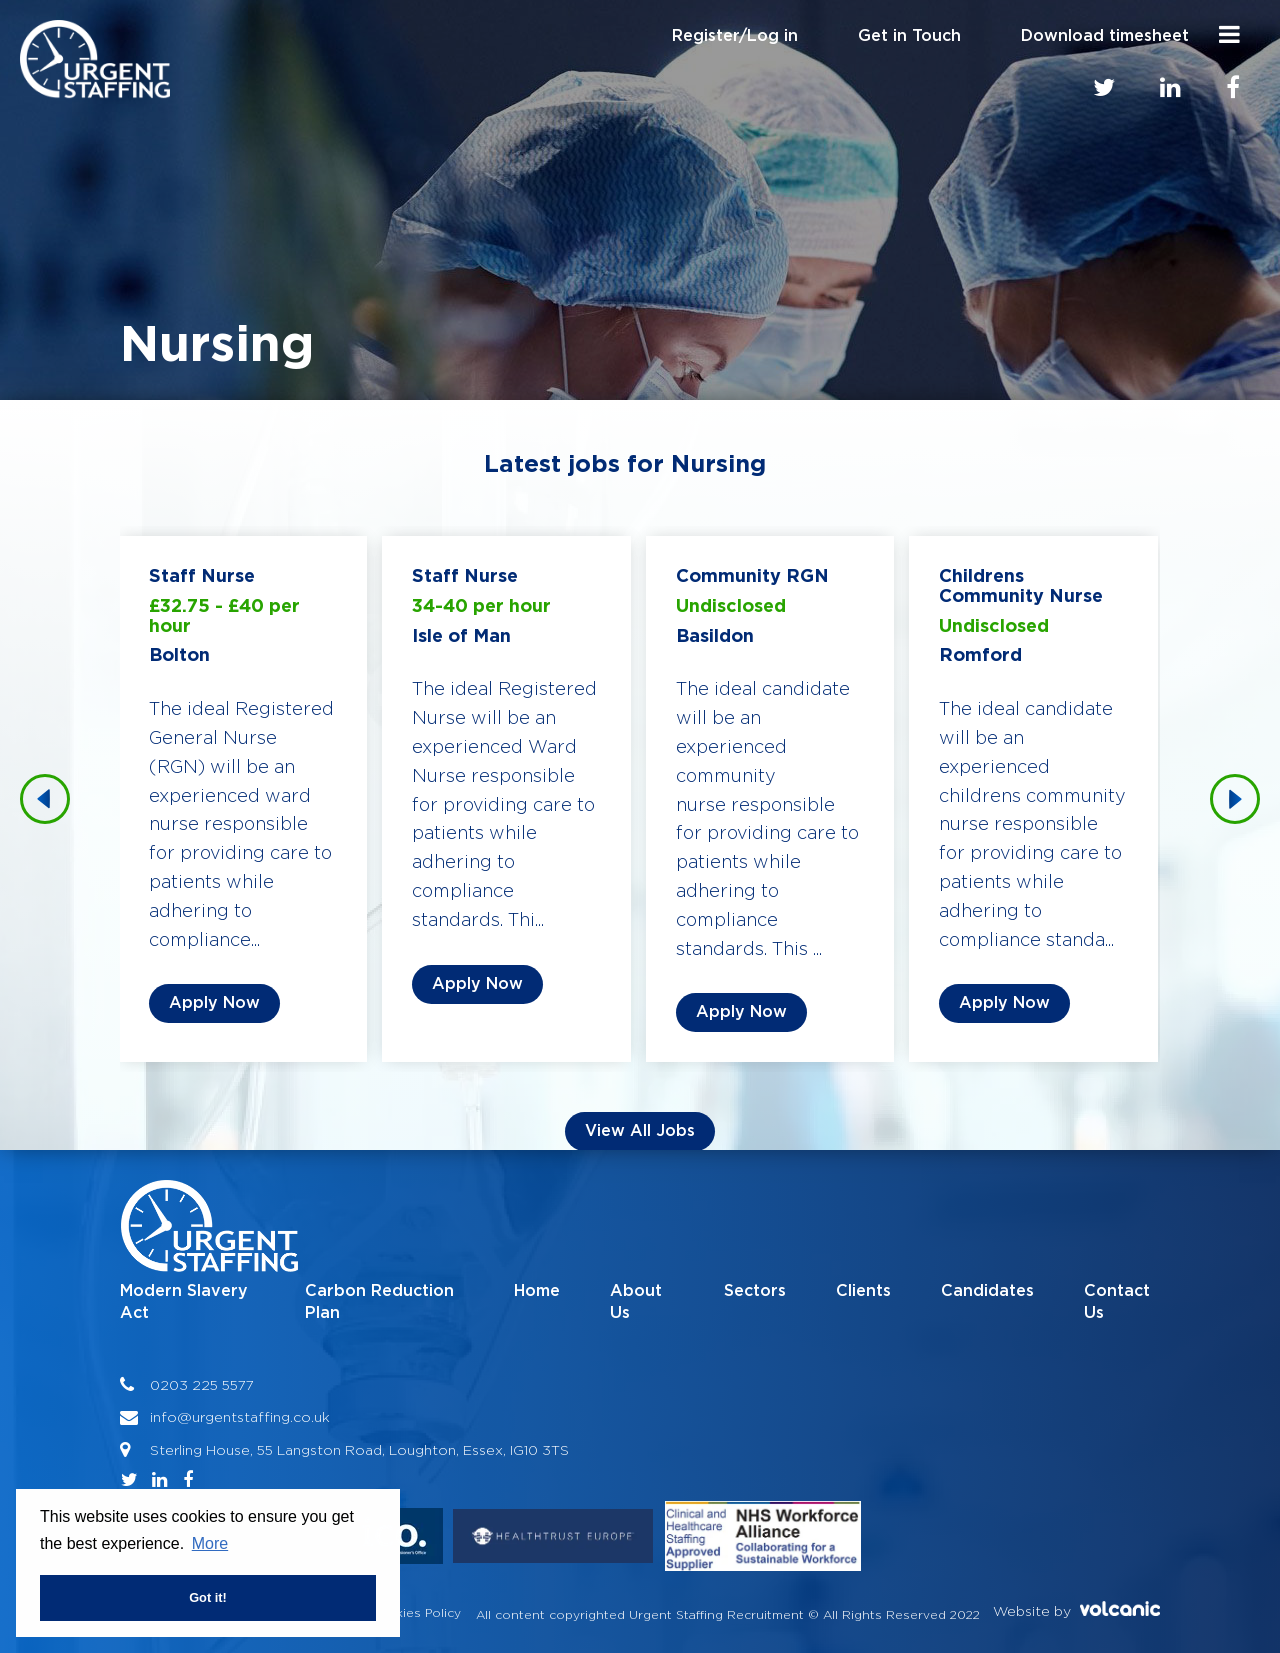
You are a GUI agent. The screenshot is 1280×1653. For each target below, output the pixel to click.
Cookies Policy (415, 1612)
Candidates (987, 1291)
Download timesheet (1105, 36)
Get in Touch (909, 36)
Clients (863, 1291)
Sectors (755, 1291)
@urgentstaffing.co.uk (253, 1416)
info (163, 1416)
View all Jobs (640, 1131)
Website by (1076, 1609)
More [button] (210, 1543)
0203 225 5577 (202, 1384)
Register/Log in (735, 36)
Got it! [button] (208, 1597)
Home (537, 1291)
